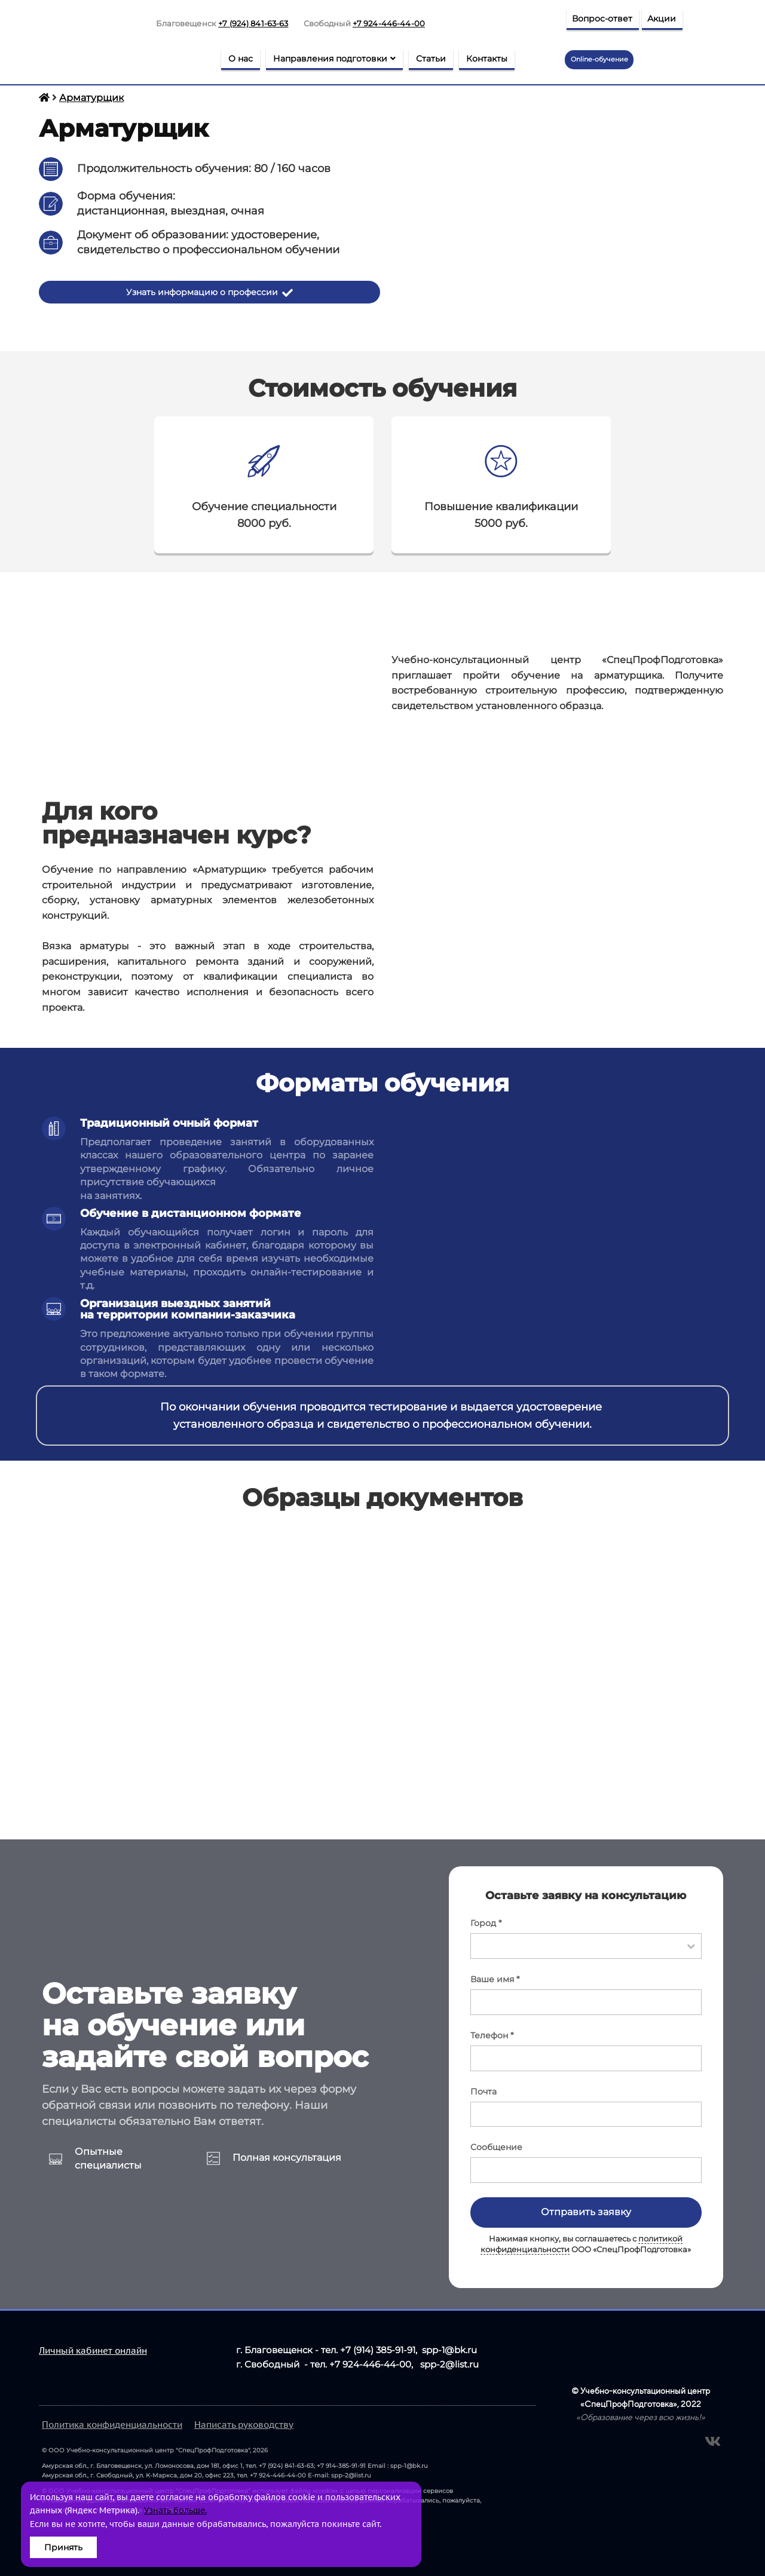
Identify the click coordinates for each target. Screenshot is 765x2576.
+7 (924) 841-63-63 (253, 23)
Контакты (486, 58)
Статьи (431, 58)
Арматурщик (91, 97)
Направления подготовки (334, 58)
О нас (240, 58)
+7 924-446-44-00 (389, 23)
